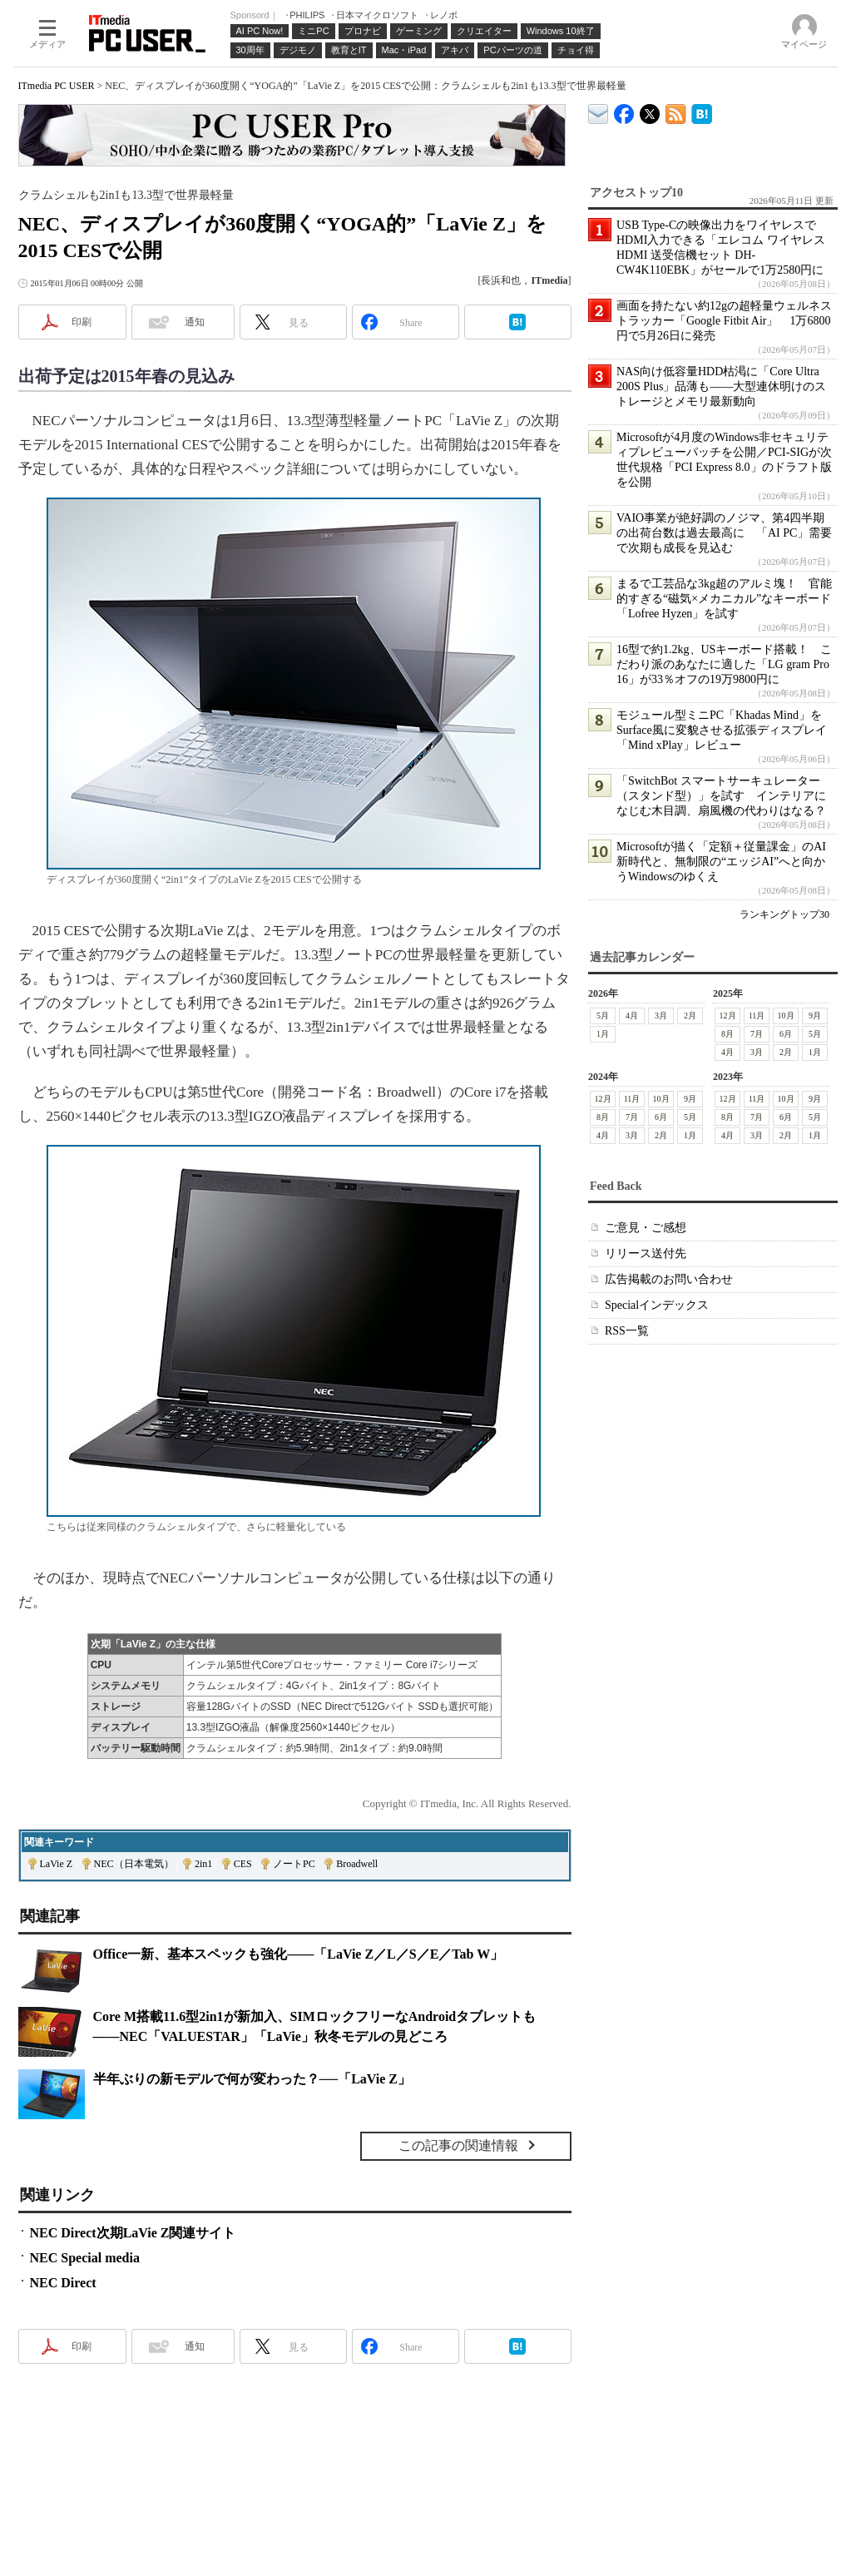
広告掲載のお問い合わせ (669, 1279)
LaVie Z (56, 1864)
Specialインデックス (657, 1305)
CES (243, 1864)
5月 (602, 1015)
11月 (756, 1015)
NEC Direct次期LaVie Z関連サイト (133, 2233)
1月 (602, 1033)
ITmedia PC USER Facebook (624, 110)
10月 (785, 1015)
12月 (727, 1015)
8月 (727, 1033)
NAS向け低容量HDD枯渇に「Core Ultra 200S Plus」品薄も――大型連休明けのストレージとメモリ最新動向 (721, 386)
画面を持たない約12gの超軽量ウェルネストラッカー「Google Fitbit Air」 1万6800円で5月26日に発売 (724, 321)
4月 (632, 1015)
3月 (661, 1015)
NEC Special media (85, 2258)
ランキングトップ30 (784, 914)
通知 (195, 322)
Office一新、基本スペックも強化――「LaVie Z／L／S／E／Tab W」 (298, 1954)
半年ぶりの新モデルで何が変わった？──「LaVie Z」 (252, 2079)
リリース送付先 (645, 1253)
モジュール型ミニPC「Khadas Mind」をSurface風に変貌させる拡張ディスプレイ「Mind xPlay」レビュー (721, 730)
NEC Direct (63, 2283)
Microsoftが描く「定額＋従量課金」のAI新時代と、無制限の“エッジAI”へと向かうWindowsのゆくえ (721, 861)
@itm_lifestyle (650, 110)
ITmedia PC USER (56, 86)
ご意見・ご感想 (645, 1227)
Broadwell (357, 1864)
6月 (785, 1033)
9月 (815, 1015)
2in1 (203, 1864)
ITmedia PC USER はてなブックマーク (701, 111)
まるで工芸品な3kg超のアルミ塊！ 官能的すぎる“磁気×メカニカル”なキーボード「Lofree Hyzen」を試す (724, 598)
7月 (756, 1033)
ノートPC (294, 1864)
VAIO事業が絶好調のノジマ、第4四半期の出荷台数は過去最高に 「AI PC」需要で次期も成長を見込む (724, 533)
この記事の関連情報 (458, 2145)
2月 (690, 1015)
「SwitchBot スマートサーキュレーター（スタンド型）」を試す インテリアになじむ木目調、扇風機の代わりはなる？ (721, 796)
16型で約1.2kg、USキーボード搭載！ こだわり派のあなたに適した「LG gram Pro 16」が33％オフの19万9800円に (724, 664)
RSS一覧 (627, 1331)
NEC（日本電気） (134, 1864)
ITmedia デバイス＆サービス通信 (598, 111)
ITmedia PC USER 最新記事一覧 (675, 111)
